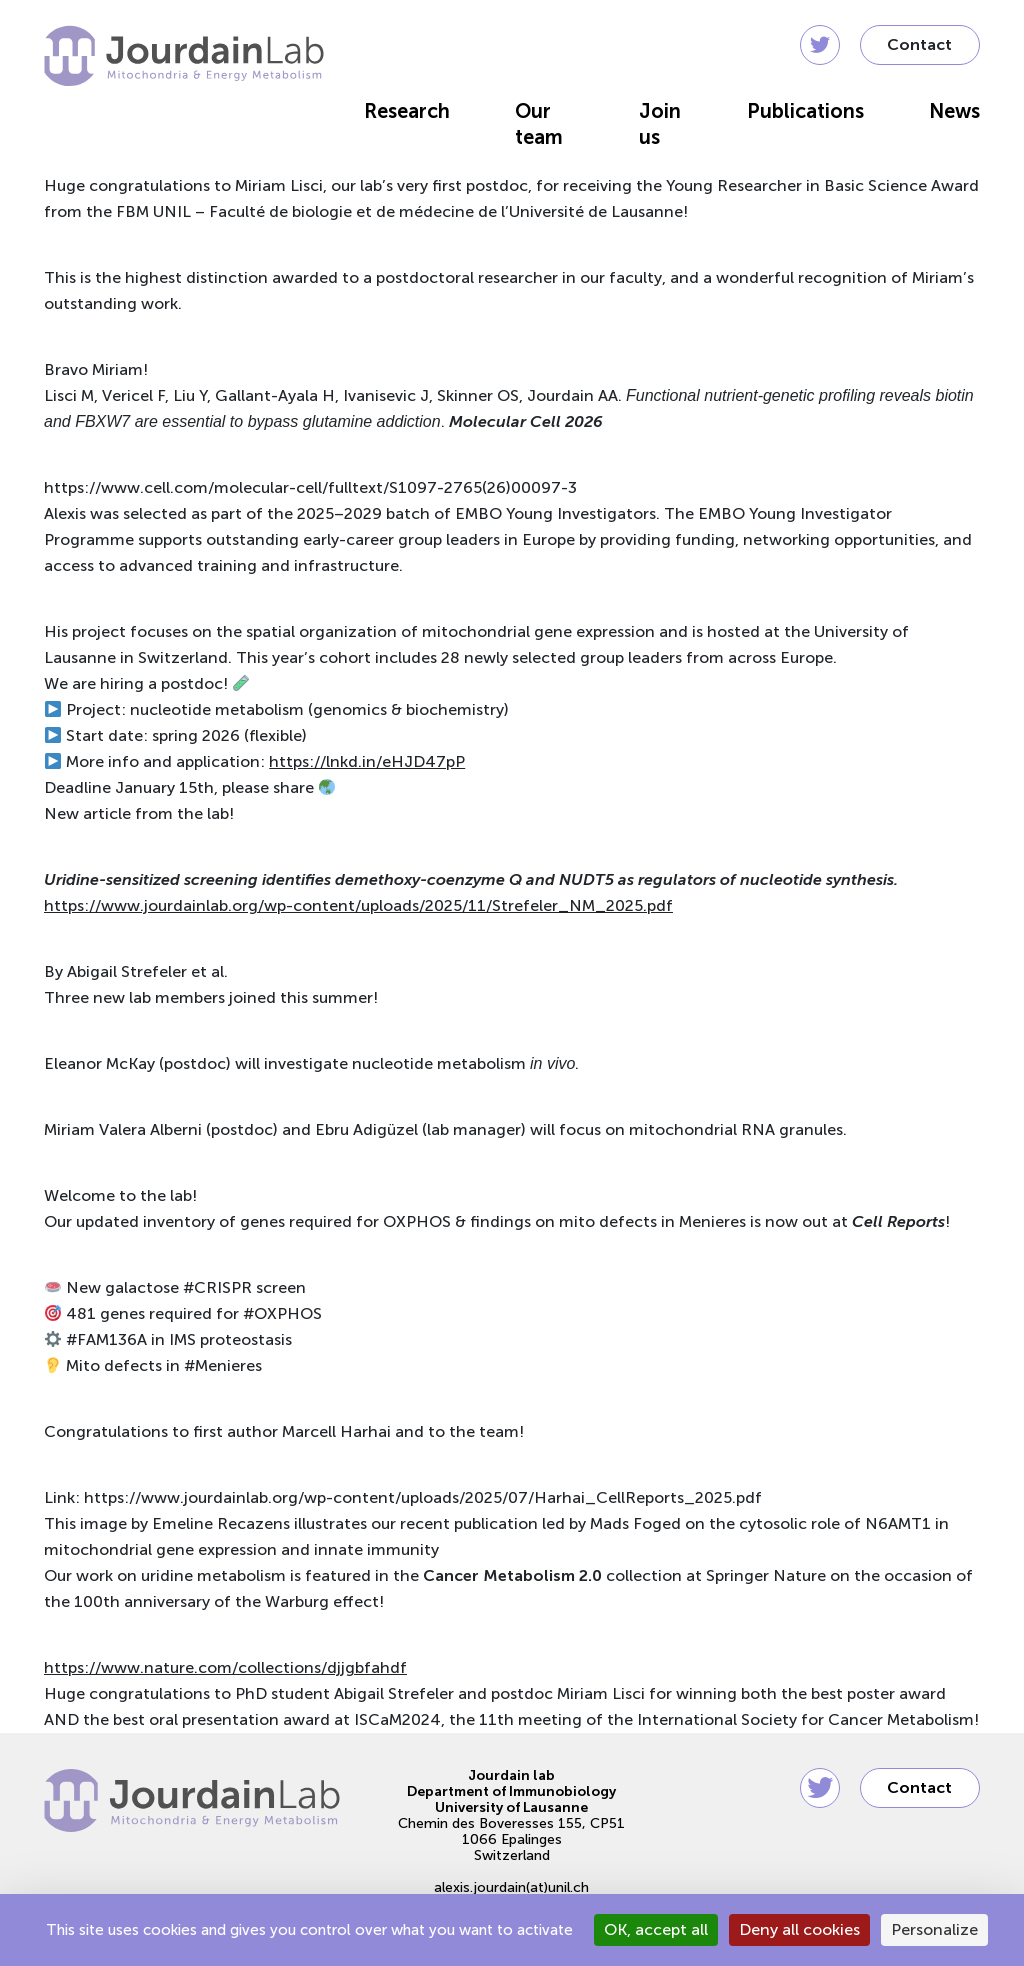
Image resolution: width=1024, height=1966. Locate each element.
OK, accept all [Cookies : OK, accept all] (656, 1929)
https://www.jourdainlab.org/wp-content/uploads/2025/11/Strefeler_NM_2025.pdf (358, 905)
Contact (919, 44)
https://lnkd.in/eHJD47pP (367, 761)
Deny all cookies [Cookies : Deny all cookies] (799, 1929)
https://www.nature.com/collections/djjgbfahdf (225, 1667)
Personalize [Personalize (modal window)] (934, 1929)
